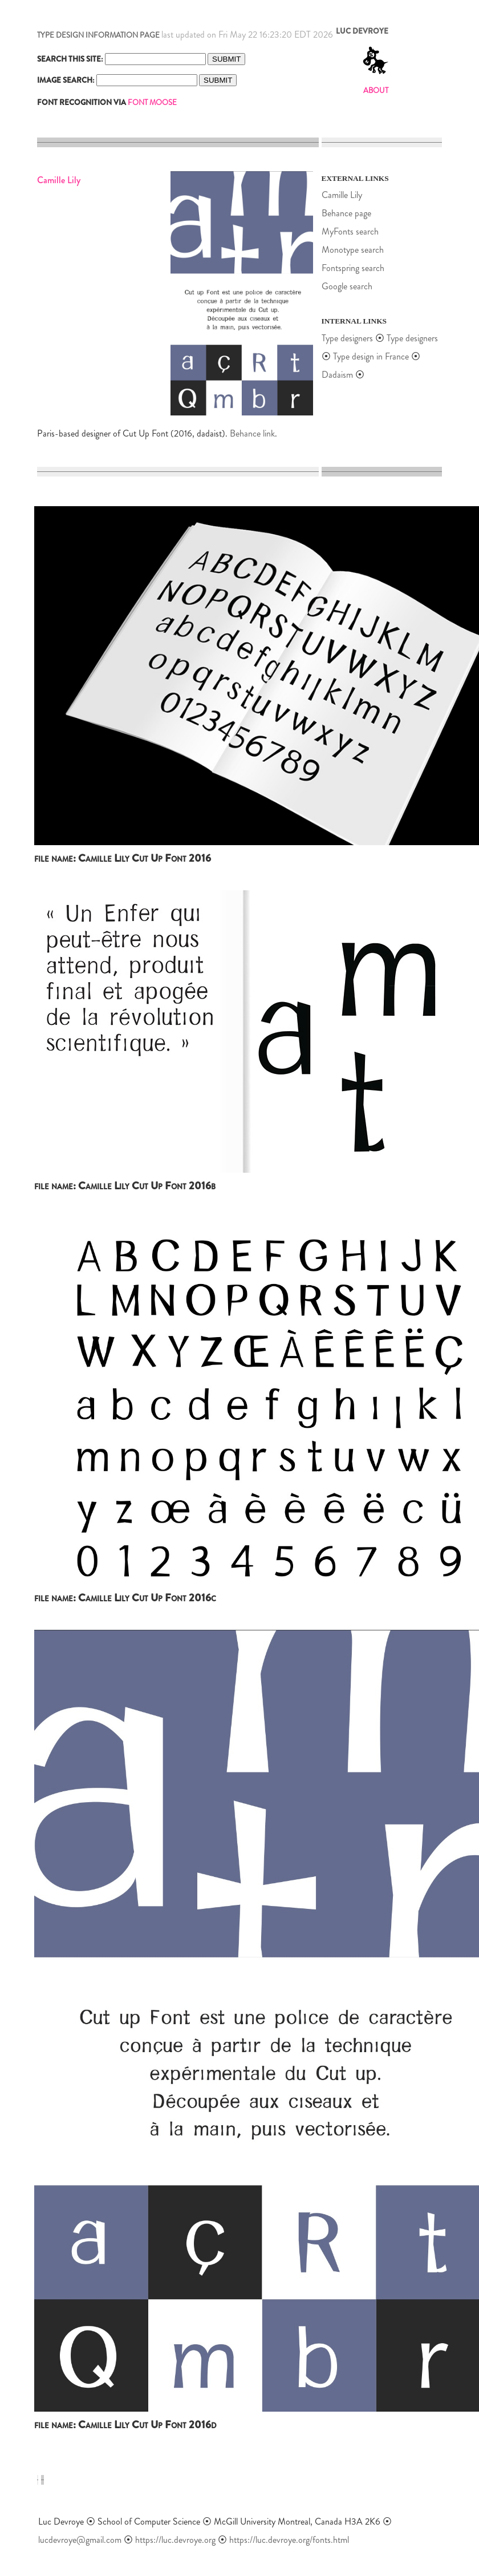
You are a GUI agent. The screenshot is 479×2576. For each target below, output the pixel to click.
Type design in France (371, 356)
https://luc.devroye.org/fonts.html (289, 2539)
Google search (347, 286)
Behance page (346, 213)
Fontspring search (353, 267)
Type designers (347, 338)
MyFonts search (350, 231)
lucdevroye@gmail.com (79, 2539)
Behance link (252, 433)
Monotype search (353, 249)
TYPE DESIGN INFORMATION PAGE (98, 35)
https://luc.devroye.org (175, 2539)
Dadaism (337, 374)
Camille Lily (342, 194)
